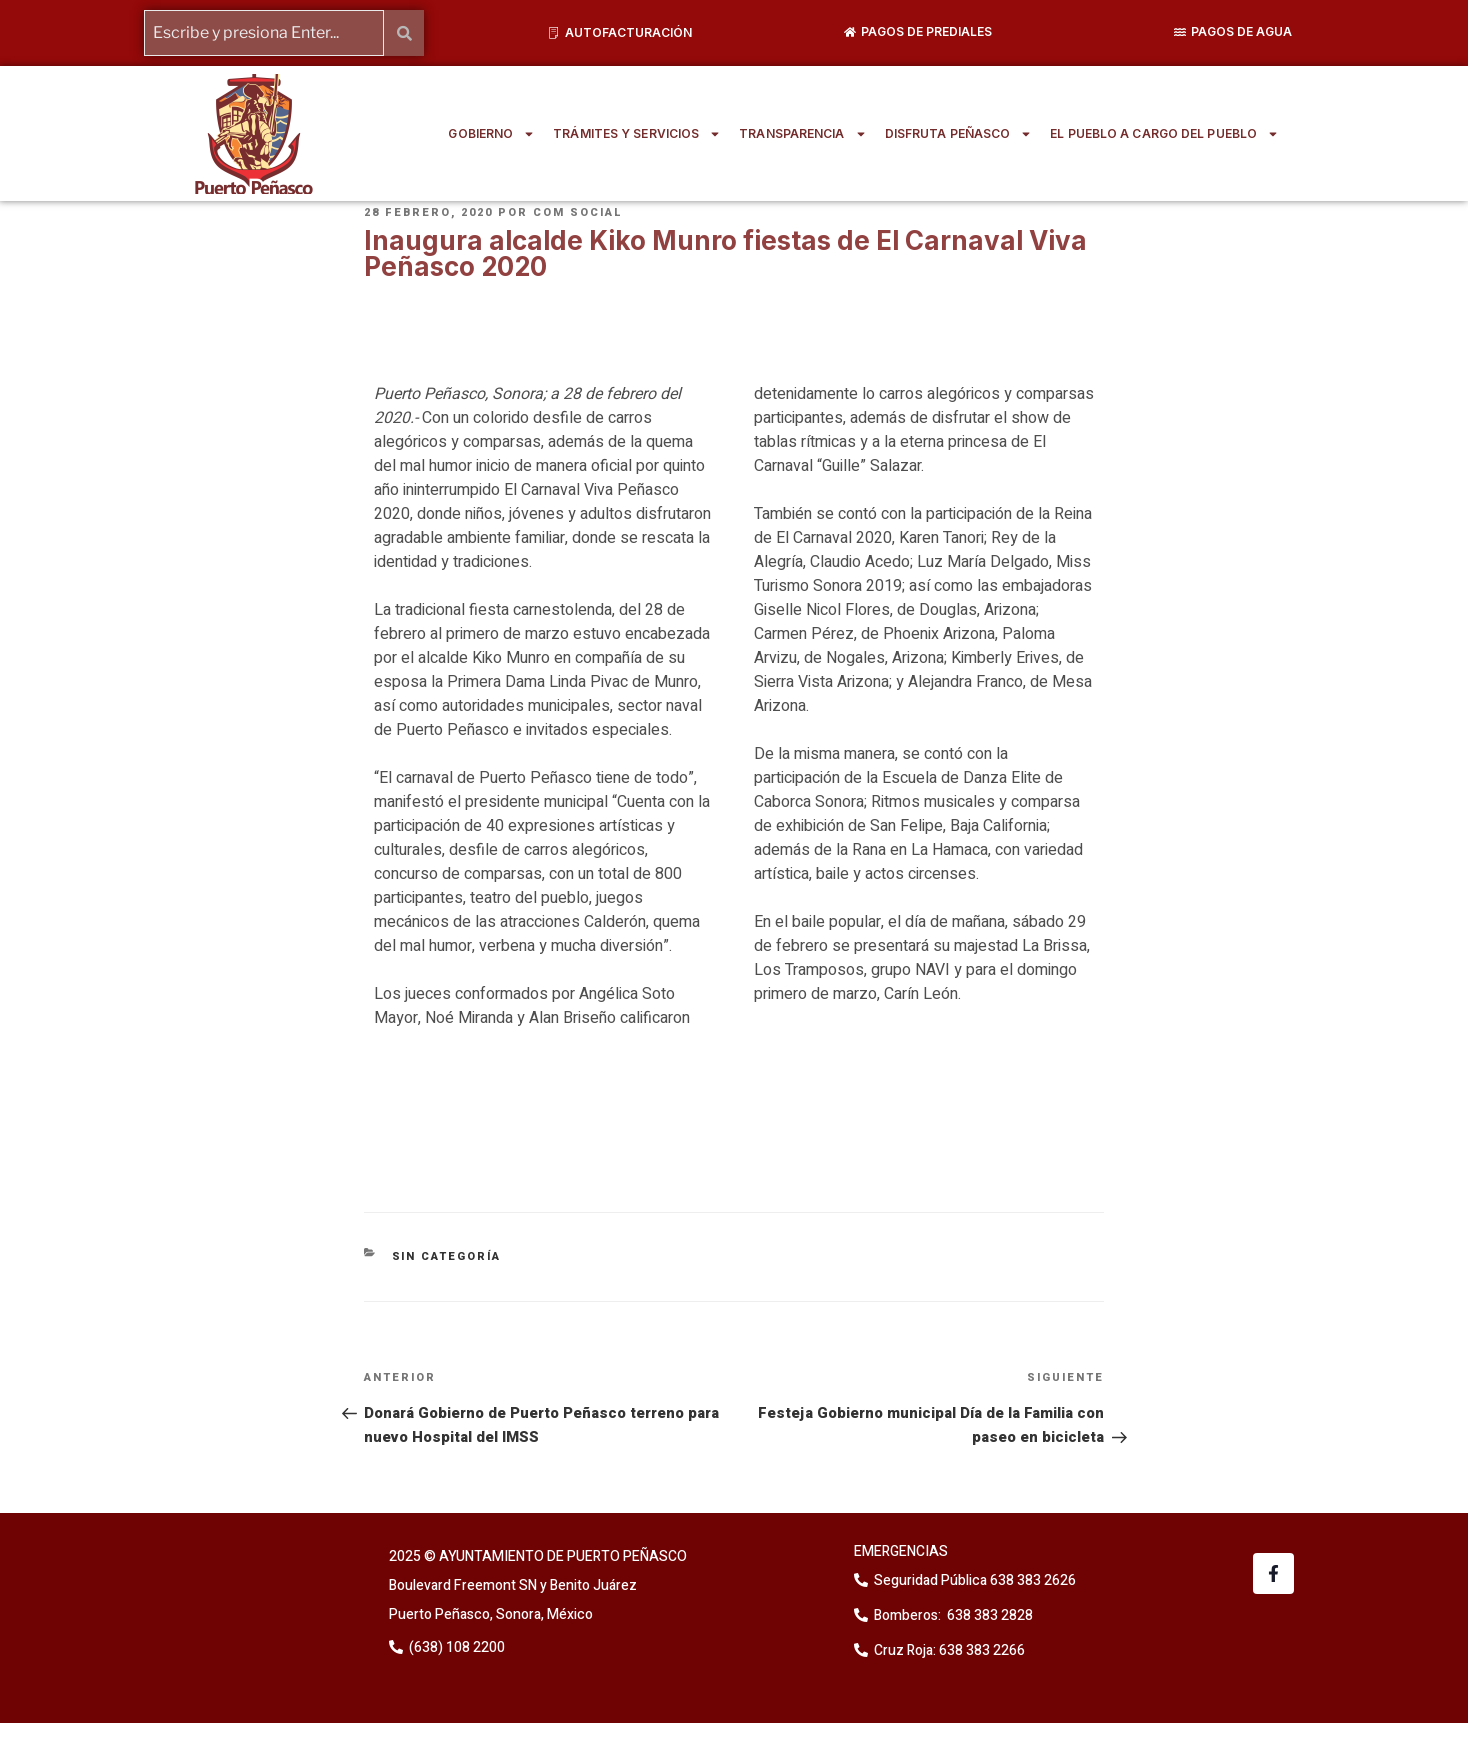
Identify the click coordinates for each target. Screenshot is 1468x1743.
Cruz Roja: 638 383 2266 (949, 1650)
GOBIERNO (491, 134)
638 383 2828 (988, 1615)
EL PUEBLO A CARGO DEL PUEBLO (1164, 134)
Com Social (578, 212)
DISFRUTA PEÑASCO (959, 134)
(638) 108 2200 (455, 1647)
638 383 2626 (1031, 1580)
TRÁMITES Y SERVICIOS (637, 134)
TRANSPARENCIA (802, 134)
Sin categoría (447, 1256)
